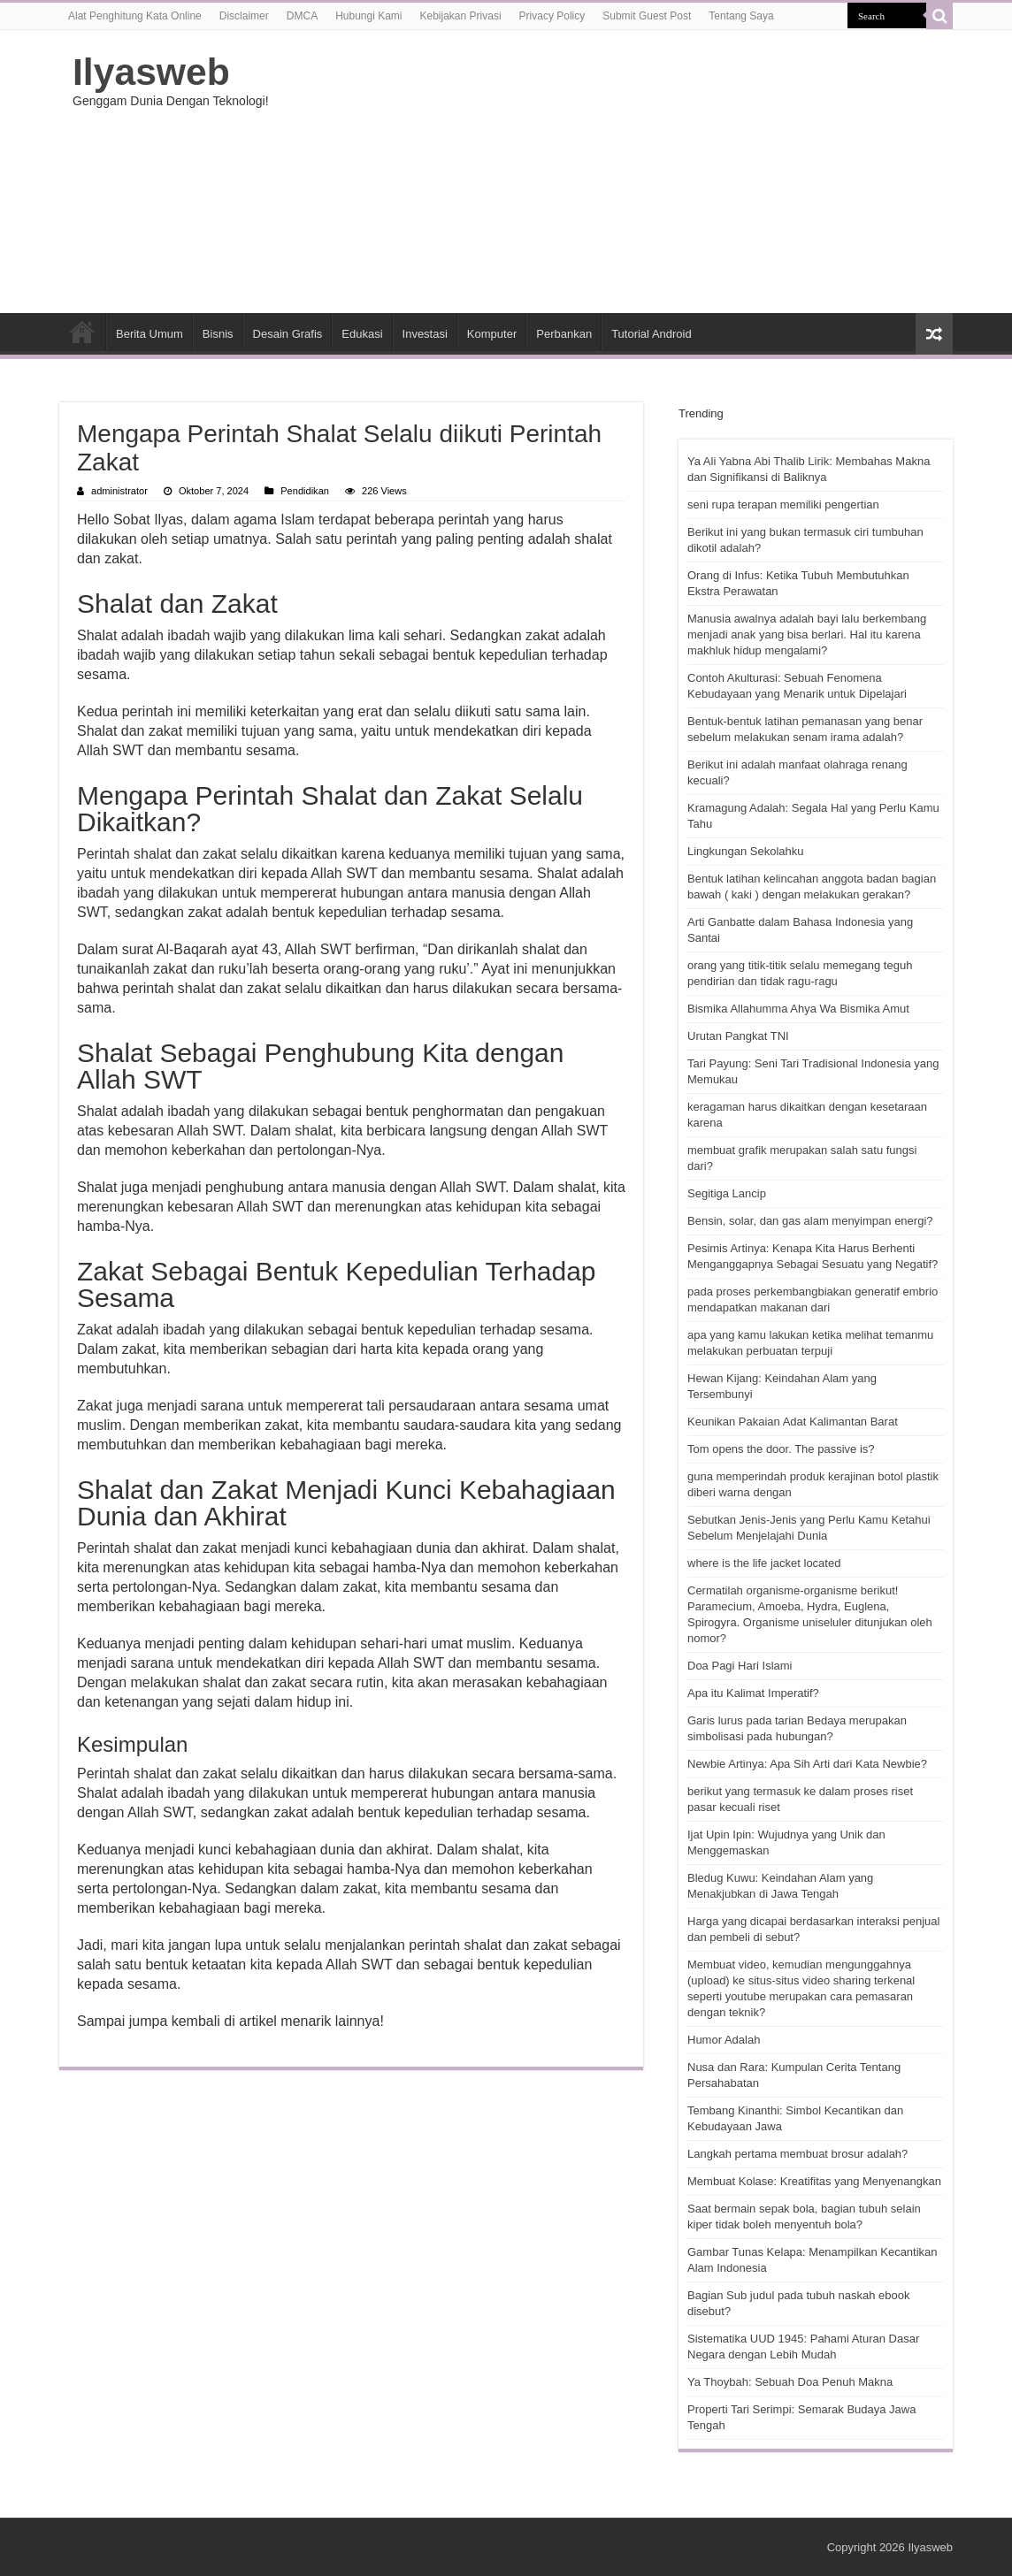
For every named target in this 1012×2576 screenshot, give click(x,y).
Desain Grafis (288, 333)
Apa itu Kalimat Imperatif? (753, 1693)
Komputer (492, 333)
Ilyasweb (151, 71)
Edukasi (361, 333)
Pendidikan (304, 490)
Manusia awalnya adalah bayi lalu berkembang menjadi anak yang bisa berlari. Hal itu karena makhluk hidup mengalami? (806, 634)
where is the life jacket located (763, 1563)
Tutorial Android (651, 333)
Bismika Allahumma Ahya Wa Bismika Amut (798, 1008)
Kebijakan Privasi (461, 16)
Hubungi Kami (368, 16)
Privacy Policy (552, 16)
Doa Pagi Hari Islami (740, 1665)
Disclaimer (244, 16)
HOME (82, 331)
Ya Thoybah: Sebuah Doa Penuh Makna (790, 2382)
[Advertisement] (617, 171)
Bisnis (218, 333)
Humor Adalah (723, 2039)
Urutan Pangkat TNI (738, 1036)
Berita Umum (149, 333)
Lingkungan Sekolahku (745, 851)
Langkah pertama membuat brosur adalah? (797, 2153)
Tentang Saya (741, 16)
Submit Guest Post (646, 16)
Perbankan (564, 333)
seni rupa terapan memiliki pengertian (783, 504)
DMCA (302, 16)
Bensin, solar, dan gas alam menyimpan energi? (810, 1220)
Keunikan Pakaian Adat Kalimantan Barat (792, 1421)
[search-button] (939, 16)
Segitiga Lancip (726, 1193)
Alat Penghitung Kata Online (135, 16)
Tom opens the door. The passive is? (781, 1449)
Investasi (425, 333)
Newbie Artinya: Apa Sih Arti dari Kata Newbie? (807, 1763)
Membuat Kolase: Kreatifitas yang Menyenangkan (814, 2181)
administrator (119, 490)
